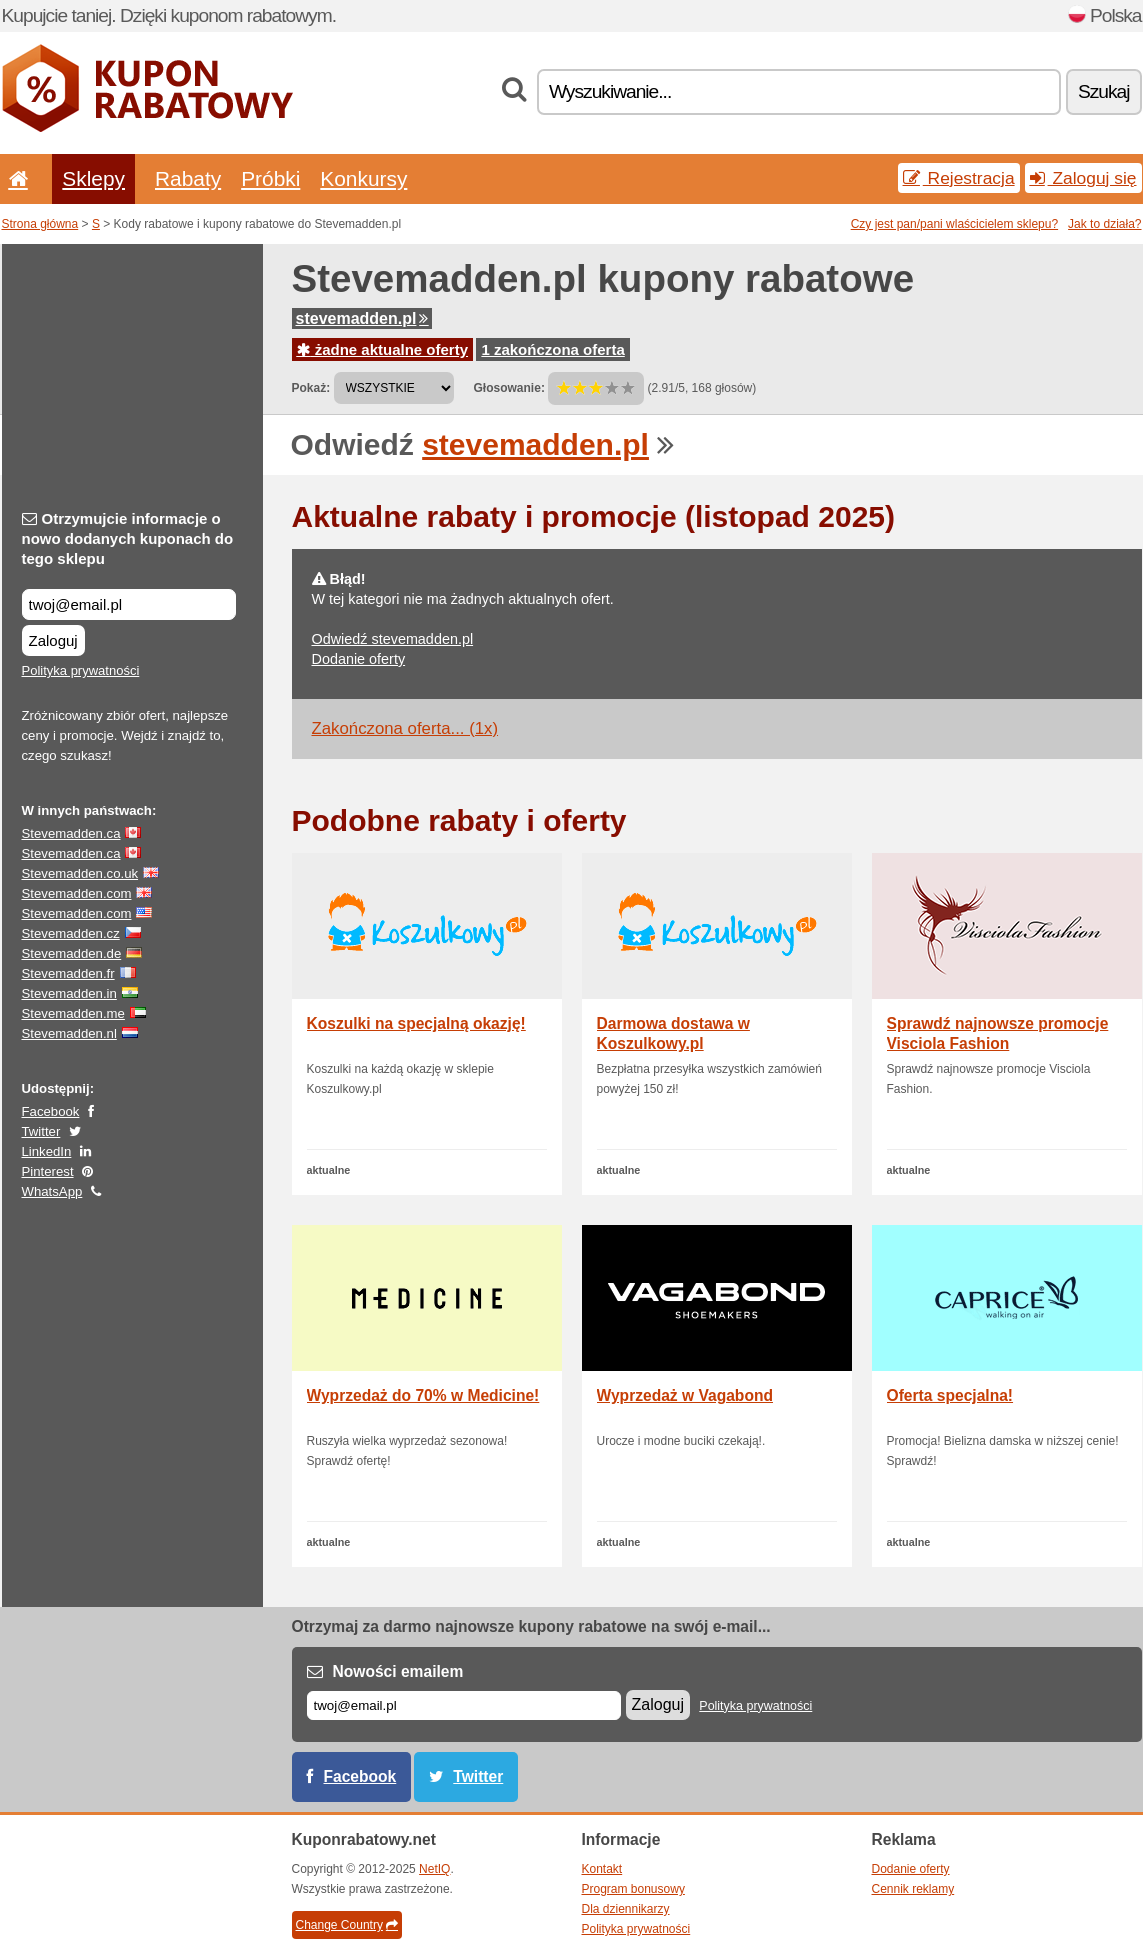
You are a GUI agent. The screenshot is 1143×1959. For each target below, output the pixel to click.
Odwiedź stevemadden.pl (393, 639)
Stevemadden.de (72, 953)
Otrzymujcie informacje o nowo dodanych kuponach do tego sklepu (128, 538)
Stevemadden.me (73, 1013)
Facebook (51, 1111)
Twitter (41, 1131)
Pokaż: (311, 388)
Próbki (270, 178)
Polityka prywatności (81, 670)
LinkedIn (47, 1151)
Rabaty (188, 178)
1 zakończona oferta (552, 349)
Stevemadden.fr (68, 973)
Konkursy (363, 178)
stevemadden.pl (362, 318)
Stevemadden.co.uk (80, 873)
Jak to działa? (1104, 224)
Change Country (347, 1925)
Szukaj (1104, 91)
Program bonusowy (633, 1889)
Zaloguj (53, 640)
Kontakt (602, 1869)
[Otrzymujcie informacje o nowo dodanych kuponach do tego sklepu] (129, 604)
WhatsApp (52, 1191)
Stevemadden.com (77, 893)
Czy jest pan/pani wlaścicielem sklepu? (954, 224)
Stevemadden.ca (71, 833)
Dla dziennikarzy (626, 1909)
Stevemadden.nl (69, 1033)
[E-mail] (464, 1705)
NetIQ (434, 1869)
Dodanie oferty (359, 659)
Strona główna (40, 224)
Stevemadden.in (69, 993)
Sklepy (93, 178)
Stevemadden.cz (71, 933)
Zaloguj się (1083, 178)
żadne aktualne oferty (383, 349)
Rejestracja (959, 178)
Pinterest (48, 1171)
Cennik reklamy (913, 1889)
